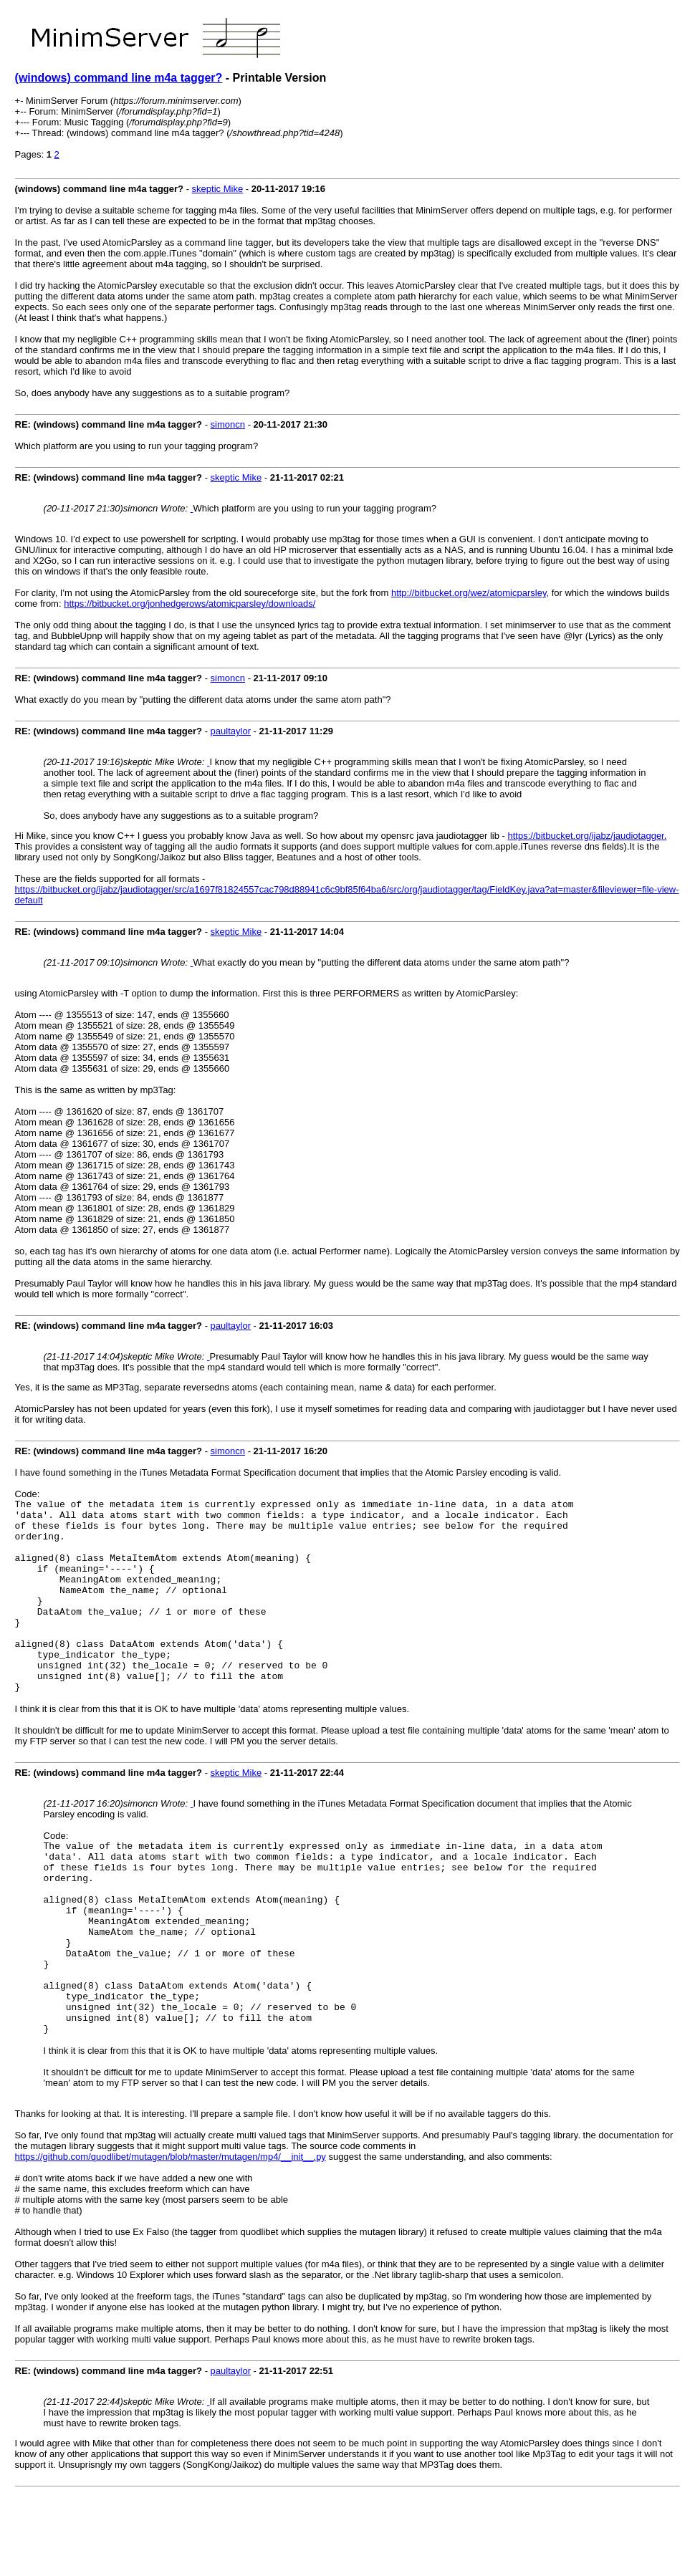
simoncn (228, 424)
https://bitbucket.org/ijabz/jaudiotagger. (586, 835)
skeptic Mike (218, 188)
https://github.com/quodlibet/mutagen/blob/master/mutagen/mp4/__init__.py (170, 2234)
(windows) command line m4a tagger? (119, 78)
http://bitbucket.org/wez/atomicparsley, (470, 592)
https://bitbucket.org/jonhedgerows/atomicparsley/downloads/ (189, 603)
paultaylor (231, 731)
